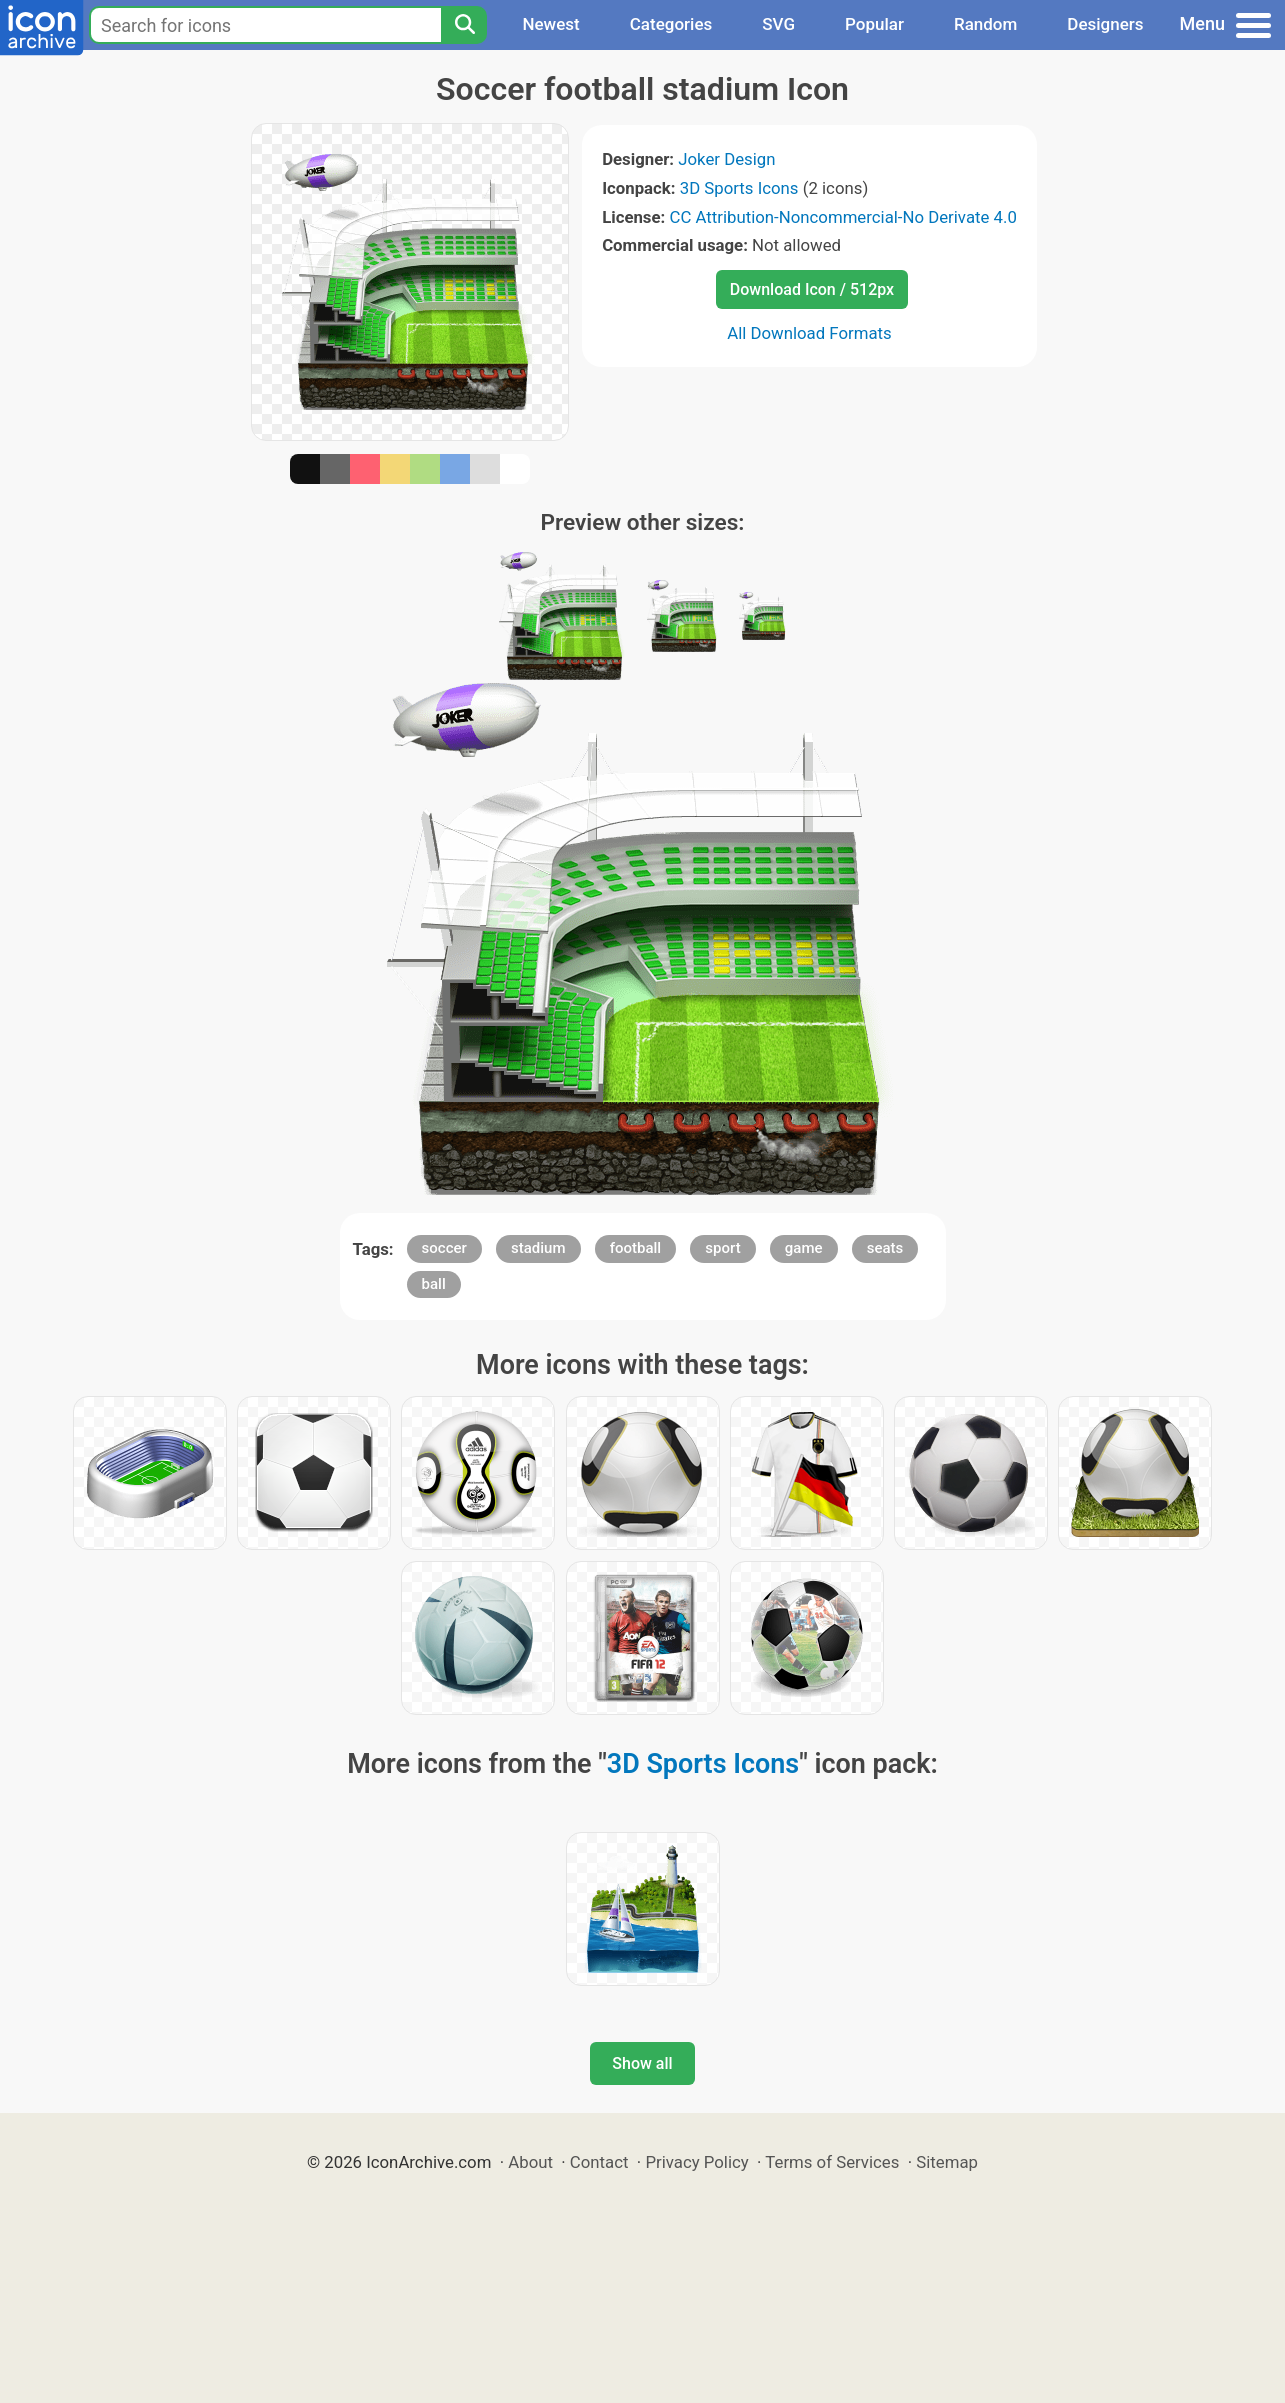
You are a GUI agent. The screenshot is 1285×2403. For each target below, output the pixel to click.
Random (985, 24)
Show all (642, 2063)
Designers (1105, 24)
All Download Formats (809, 333)
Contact (599, 2162)
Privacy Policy (696, 2162)
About (530, 2162)
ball (434, 1284)
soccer (444, 1248)
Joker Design (726, 159)
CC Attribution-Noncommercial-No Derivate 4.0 (842, 217)
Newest (550, 24)
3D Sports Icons (739, 188)
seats (885, 1248)
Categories (671, 24)
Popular (874, 24)
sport (722, 1248)
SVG (778, 24)
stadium (538, 1248)
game (804, 1248)
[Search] (464, 25)
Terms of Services (832, 2162)
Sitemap (947, 2162)
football (635, 1248)
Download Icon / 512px (812, 289)
